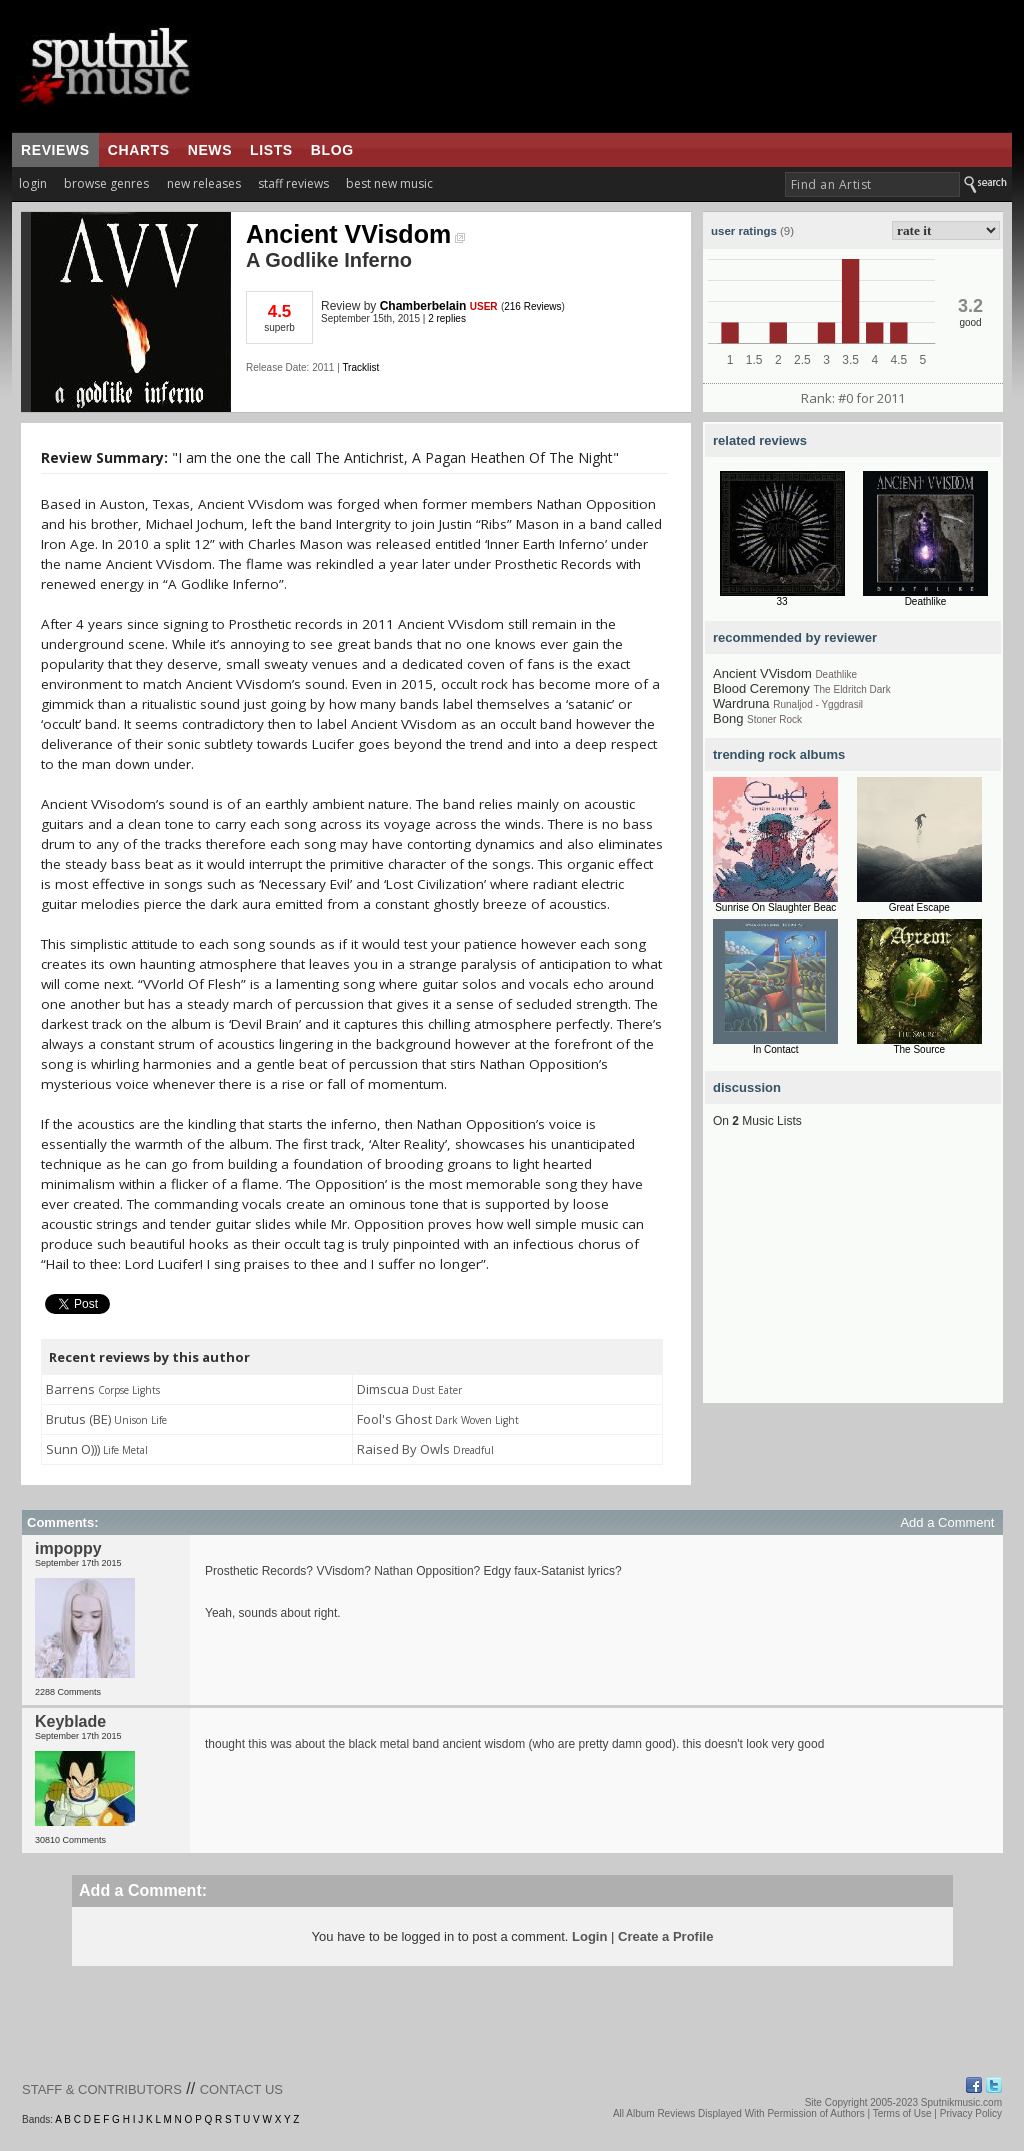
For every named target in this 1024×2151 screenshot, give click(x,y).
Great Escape (919, 907)
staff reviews (293, 183)
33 (781, 601)
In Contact (776, 1049)
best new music (389, 183)
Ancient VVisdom (355, 234)
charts (139, 150)
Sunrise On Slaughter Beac (775, 907)
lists (271, 150)
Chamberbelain (423, 306)
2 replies (447, 318)
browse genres (106, 183)
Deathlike (926, 601)
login (33, 183)
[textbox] (872, 184)
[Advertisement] (853, 1278)
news (210, 150)
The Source (919, 1049)
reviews (55, 150)
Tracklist (360, 367)
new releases (204, 183)
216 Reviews (532, 306)
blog (332, 150)
